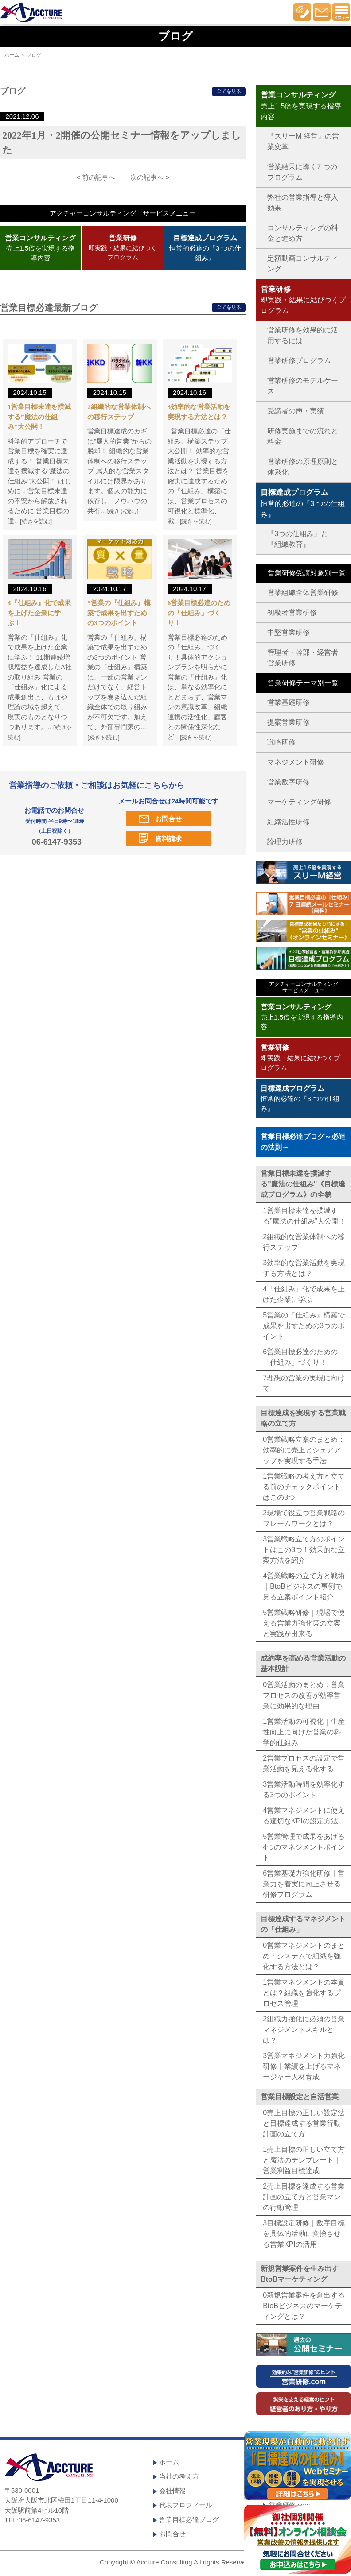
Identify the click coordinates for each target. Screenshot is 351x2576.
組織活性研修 (288, 822)
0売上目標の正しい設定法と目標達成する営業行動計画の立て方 (304, 2123)
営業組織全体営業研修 (302, 592)
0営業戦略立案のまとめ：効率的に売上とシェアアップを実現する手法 (304, 1450)
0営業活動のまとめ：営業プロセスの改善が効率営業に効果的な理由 (304, 1695)
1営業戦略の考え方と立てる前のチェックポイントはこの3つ (304, 1486)
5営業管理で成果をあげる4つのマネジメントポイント (304, 1847)
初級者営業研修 (292, 612)
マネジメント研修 (295, 762)
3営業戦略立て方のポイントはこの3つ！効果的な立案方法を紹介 (304, 1549)
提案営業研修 (288, 722)
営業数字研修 (288, 782)
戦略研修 (281, 742)
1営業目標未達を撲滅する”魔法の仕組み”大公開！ (39, 416)
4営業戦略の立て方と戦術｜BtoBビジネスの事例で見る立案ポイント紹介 (304, 1586)
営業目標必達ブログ (189, 2519)
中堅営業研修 (288, 632)
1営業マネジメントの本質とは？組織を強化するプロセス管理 (304, 1992)
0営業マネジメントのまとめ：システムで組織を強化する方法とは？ (304, 1956)
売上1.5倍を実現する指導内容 (40, 248)
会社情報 (172, 2491)
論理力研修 (285, 842)
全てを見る (229, 91)
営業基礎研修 (288, 702)
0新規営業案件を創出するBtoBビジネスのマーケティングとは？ (304, 2305)
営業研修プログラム (299, 360)
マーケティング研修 (299, 802)
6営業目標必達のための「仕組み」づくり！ (199, 612)
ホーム (11, 55)
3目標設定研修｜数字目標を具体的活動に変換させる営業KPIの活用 (304, 2233)
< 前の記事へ (95, 177)
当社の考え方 (179, 2476)
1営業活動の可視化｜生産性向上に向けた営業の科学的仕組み (304, 1732)
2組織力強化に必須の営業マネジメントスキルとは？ (304, 2029)
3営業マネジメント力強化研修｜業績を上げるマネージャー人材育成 (304, 2066)
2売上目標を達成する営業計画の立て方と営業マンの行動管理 (304, 2196)
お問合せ (172, 2533)
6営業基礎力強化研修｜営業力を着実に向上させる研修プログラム (304, 1883)
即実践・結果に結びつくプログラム (123, 248)
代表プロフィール (185, 2505)
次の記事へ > (149, 177)
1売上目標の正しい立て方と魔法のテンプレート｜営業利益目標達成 (304, 2160)
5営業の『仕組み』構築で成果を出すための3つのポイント (119, 612)
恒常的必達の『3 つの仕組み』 (205, 248)
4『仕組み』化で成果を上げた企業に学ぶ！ (39, 612)
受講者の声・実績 (295, 411)
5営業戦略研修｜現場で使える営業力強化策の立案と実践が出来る (304, 1623)
